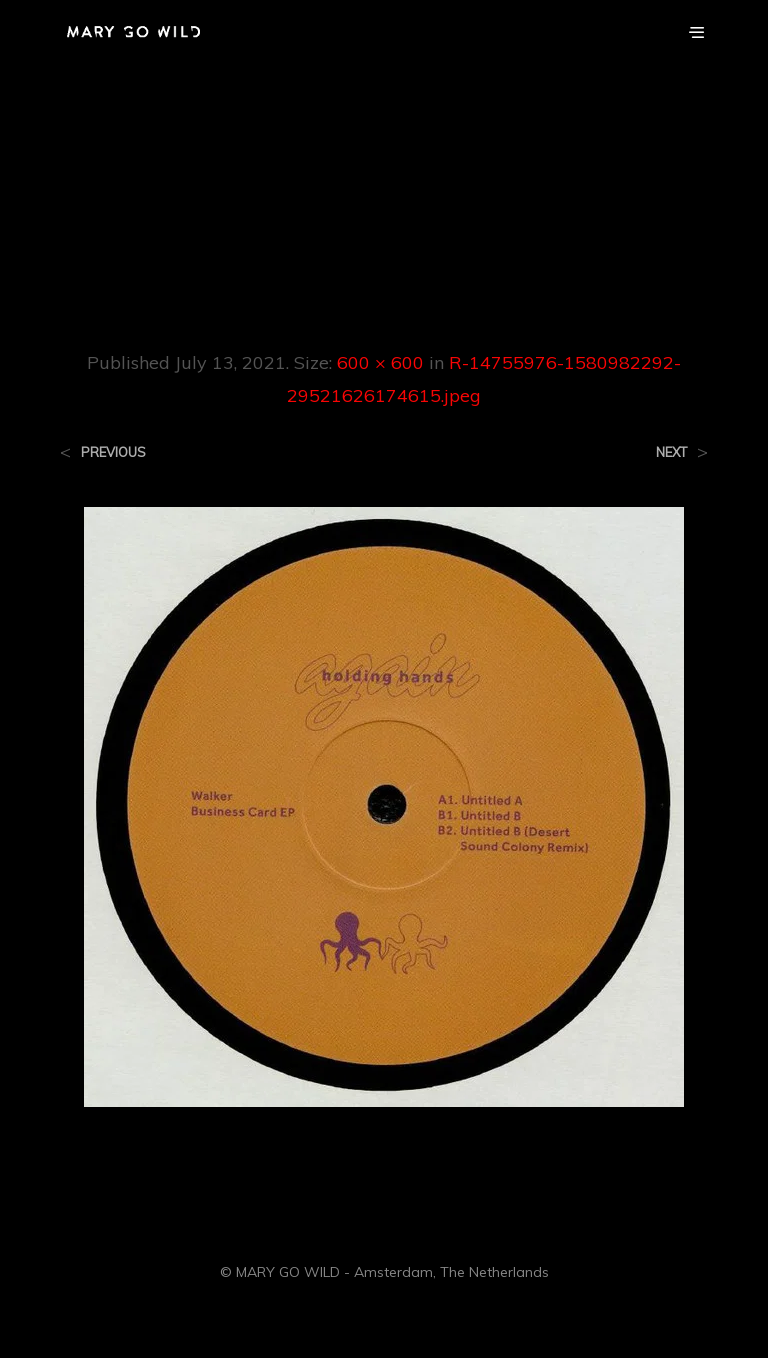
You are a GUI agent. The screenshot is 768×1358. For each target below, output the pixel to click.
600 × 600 (380, 362)
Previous (113, 452)
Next (671, 452)
